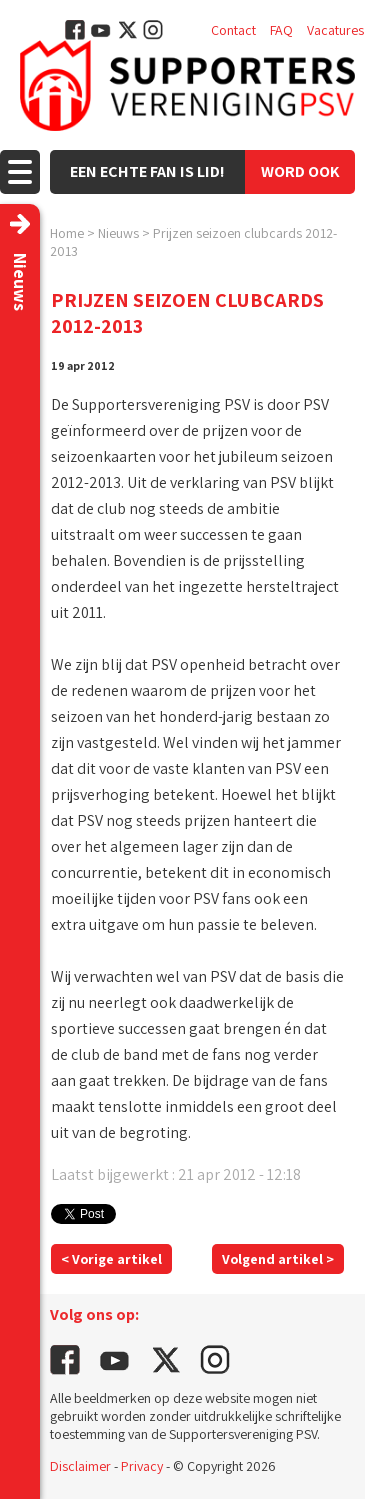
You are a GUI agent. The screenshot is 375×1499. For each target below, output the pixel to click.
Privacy (142, 1466)
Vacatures (335, 30)
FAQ (281, 30)
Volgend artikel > (278, 1259)
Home (67, 233)
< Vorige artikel (111, 1259)
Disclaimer (80, 1466)
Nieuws (118, 233)
